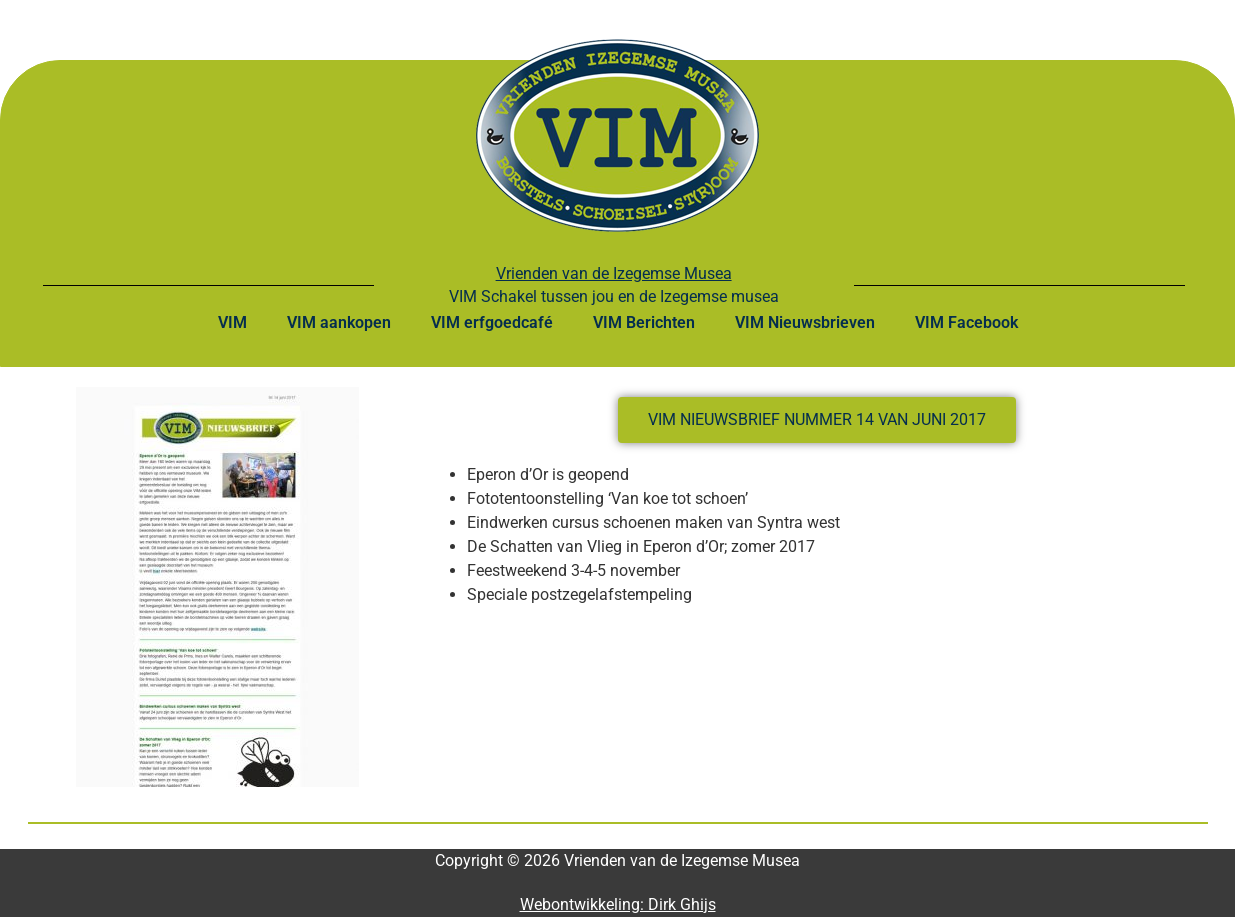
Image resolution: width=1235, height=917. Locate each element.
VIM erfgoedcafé (492, 322)
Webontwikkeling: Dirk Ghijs (618, 904)
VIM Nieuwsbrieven (805, 322)
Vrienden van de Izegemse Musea (614, 273)
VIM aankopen (339, 322)
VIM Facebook (966, 322)
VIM (232, 322)
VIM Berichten (644, 322)
